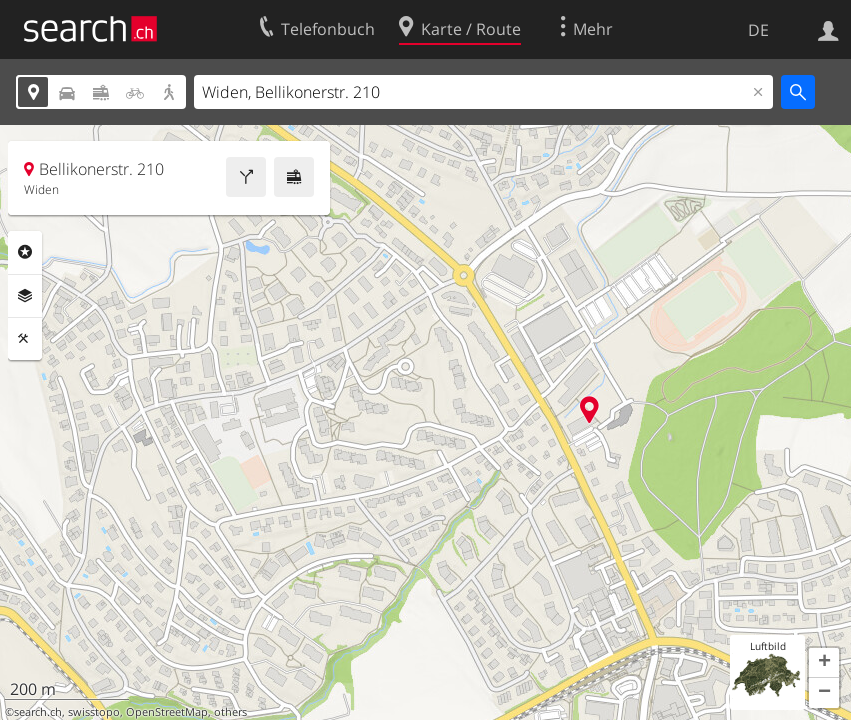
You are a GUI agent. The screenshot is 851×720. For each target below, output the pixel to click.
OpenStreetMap (167, 712)
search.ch (38, 712)
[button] (824, 663)
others (230, 712)
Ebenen (25, 296)
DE (758, 30)
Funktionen (25, 339)
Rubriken (25, 252)
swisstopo (94, 712)
